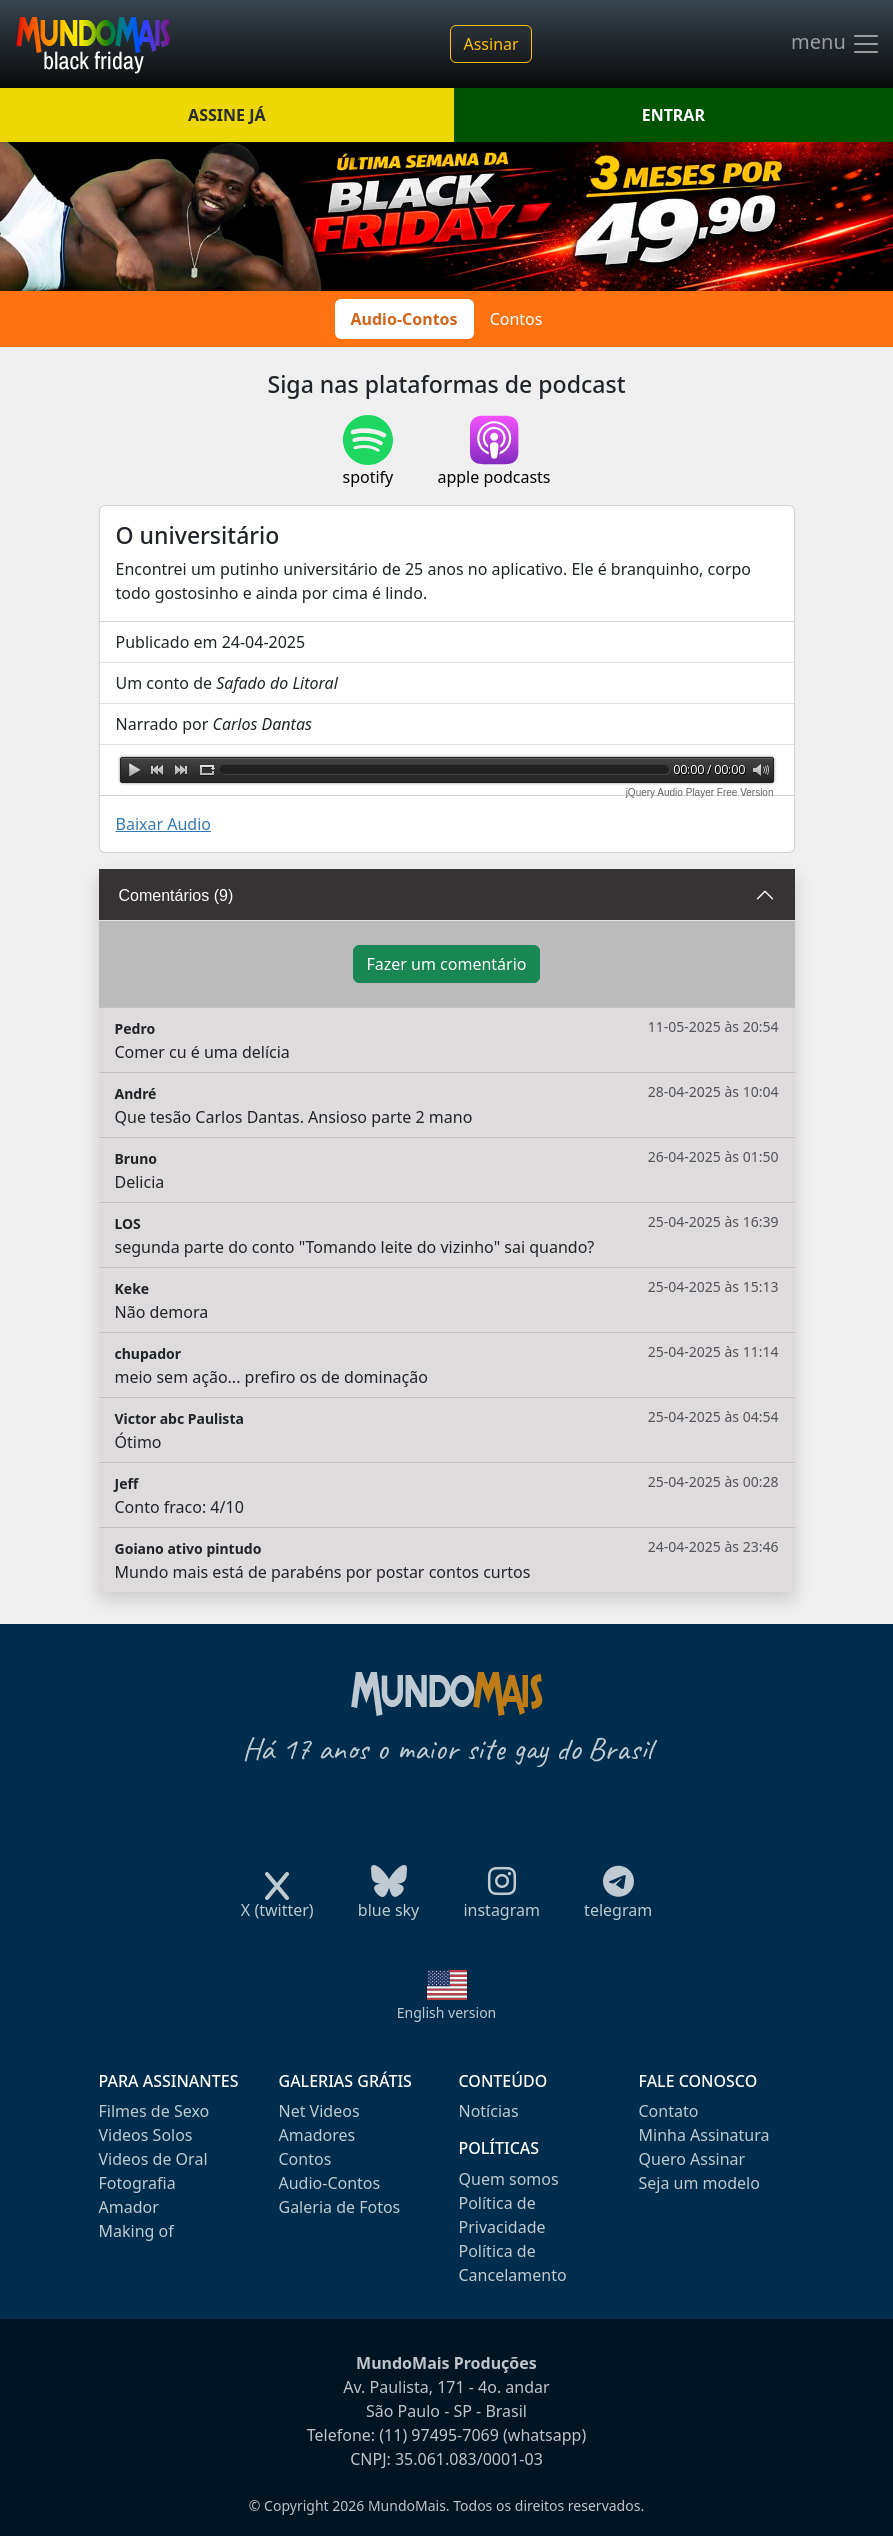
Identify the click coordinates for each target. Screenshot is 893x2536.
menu (836, 44)
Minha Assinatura (704, 2135)
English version (447, 2012)
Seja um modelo (699, 2183)
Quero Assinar (692, 2159)
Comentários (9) (176, 895)
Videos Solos (146, 2135)
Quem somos (509, 2179)
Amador (129, 2207)
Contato (669, 2111)
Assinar (490, 44)
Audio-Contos (404, 319)
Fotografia (137, 2183)
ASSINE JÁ (226, 115)
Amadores (317, 2135)
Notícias (489, 2111)
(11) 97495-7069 (439, 2435)
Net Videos (319, 2111)
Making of (136, 2231)
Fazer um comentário (446, 964)
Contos (516, 319)
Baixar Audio (163, 824)
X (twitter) (277, 1903)
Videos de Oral (153, 2159)
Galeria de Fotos (340, 2207)
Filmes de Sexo (154, 2111)
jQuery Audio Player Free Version (700, 792)
